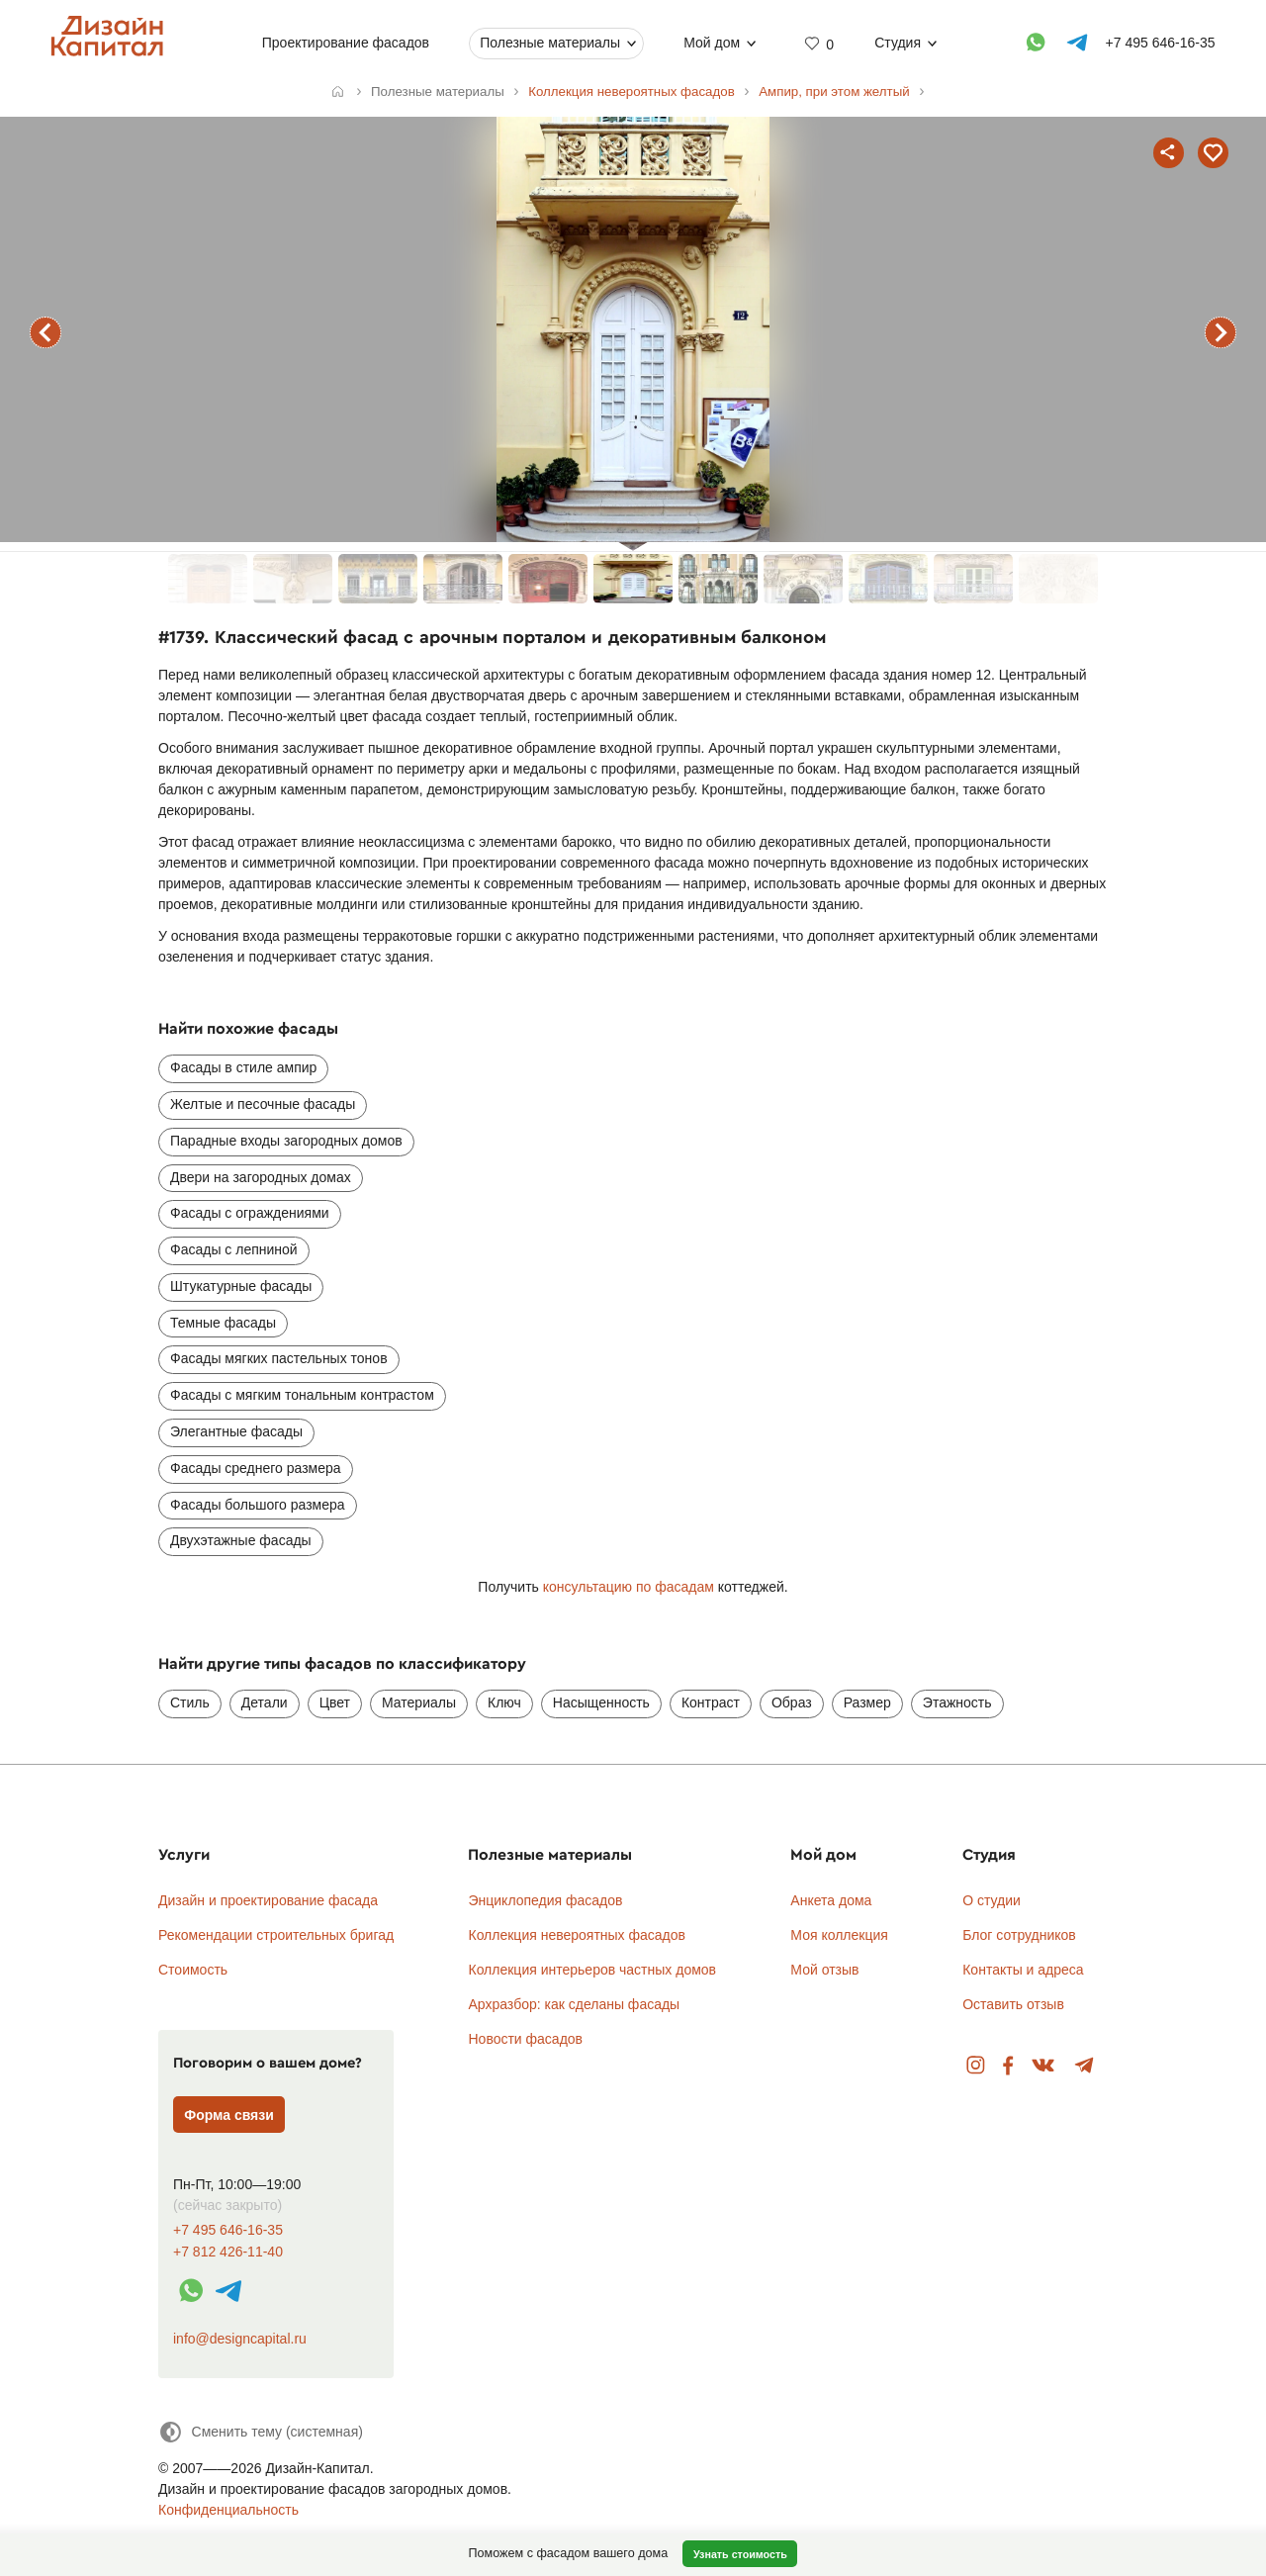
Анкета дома (830, 1900)
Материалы (419, 1702)
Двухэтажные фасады (241, 1540)
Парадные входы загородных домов (286, 1141)
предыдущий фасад (45, 332)
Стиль (190, 1702)
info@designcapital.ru (240, 2338)
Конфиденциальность (228, 2510)
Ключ (504, 1702)
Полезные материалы (550, 42)
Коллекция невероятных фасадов (576, 1935)
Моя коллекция (839, 1935)
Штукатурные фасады (241, 1286)
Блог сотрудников (1019, 1935)
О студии (991, 1900)
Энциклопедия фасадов (545, 1900)
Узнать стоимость (740, 2554)
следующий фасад (1220, 332)
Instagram (975, 2066)
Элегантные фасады (236, 1431)
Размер (867, 1702)
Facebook (1008, 2066)
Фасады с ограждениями (249, 1213)
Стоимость (192, 1970)
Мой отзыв (824, 1970)
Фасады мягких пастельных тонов (279, 1358)
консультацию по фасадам (628, 1587)
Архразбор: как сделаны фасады (573, 2004)
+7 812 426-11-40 (228, 2252)
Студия (897, 42)
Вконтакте (1044, 2066)
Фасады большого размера (257, 1505)
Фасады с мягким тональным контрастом (302, 1395)
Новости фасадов (525, 2039)
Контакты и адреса (1022, 1970)
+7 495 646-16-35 (228, 2230)
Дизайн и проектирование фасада (268, 1900)
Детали (264, 1702)
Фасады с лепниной (234, 1249)
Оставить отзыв (1013, 2004)
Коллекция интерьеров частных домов (592, 1970)
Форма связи (229, 2115)
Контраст (710, 1702)
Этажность (957, 1702)
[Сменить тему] (260, 2432)
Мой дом (711, 42)
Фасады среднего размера (255, 1468)
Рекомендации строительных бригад (276, 1935)
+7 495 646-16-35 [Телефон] (1161, 42)
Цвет (334, 1702)
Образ (791, 1702)
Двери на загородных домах (260, 1177)
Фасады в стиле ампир (243, 1067)
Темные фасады (223, 1323)
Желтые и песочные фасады (262, 1104)
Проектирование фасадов (345, 42)
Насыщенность (601, 1702)
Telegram (1084, 2066)
